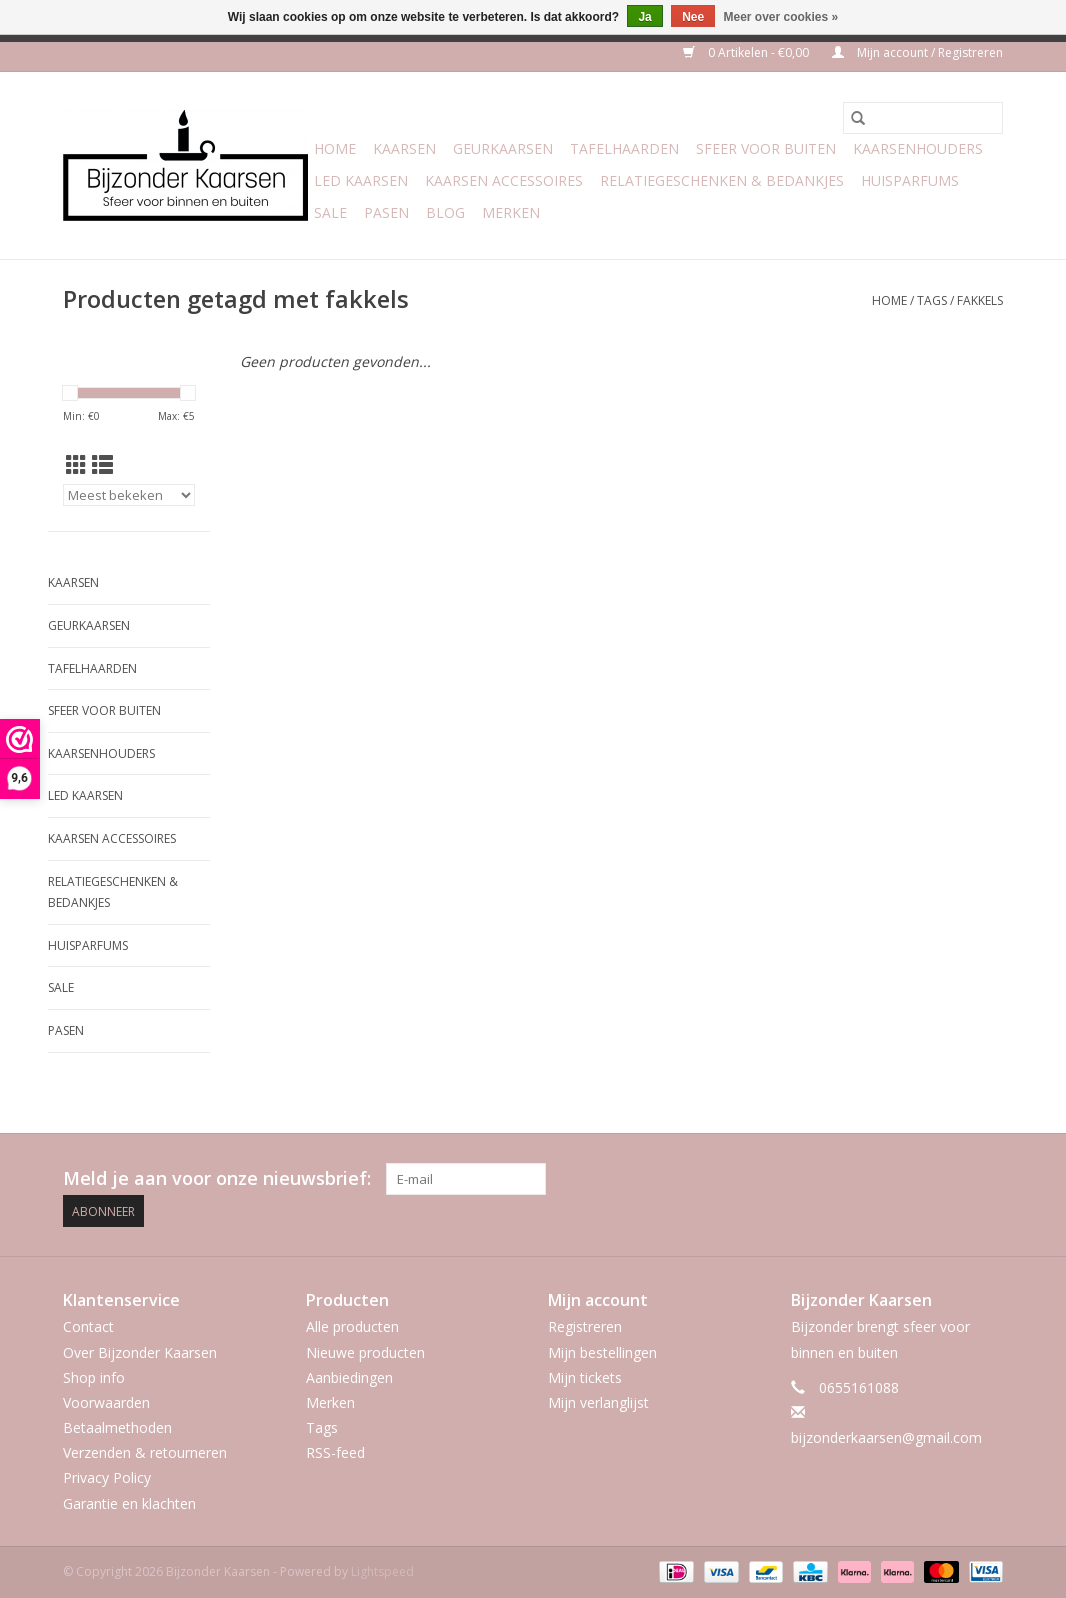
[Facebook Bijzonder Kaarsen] (915, 1179)
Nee (693, 17)
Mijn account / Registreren (917, 52)
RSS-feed (335, 1452)
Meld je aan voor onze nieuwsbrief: (217, 1178)
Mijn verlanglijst (598, 1402)
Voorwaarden (106, 1402)
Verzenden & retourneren (145, 1452)
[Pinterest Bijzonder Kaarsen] (951, 1179)
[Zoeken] (923, 118)
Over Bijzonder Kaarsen (140, 1352)
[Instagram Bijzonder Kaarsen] (987, 1179)
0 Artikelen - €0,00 (747, 52)
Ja (644, 17)
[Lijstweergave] (102, 465)
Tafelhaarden (624, 148)
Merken (511, 212)
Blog (445, 212)
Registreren (585, 1326)
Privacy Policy (107, 1477)
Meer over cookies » (781, 17)
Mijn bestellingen (602, 1352)
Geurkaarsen (503, 148)
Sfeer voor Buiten (766, 148)
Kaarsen (404, 148)
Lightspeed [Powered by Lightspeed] (382, 1571)
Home (335, 148)
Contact (88, 1326)
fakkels (980, 300)
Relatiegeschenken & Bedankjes (722, 180)
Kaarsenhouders (918, 148)
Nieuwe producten (365, 1352)
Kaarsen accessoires (504, 180)
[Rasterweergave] (76, 465)
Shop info (94, 1377)
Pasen (386, 212)
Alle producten (352, 1326)
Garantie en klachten (129, 1503)
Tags (932, 300)
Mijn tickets (585, 1377)
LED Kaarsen (361, 180)
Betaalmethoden (117, 1427)
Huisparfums (910, 180)
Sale (330, 212)
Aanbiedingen (349, 1377)
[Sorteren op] (129, 495)
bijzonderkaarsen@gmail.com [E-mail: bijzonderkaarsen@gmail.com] (886, 1437)
